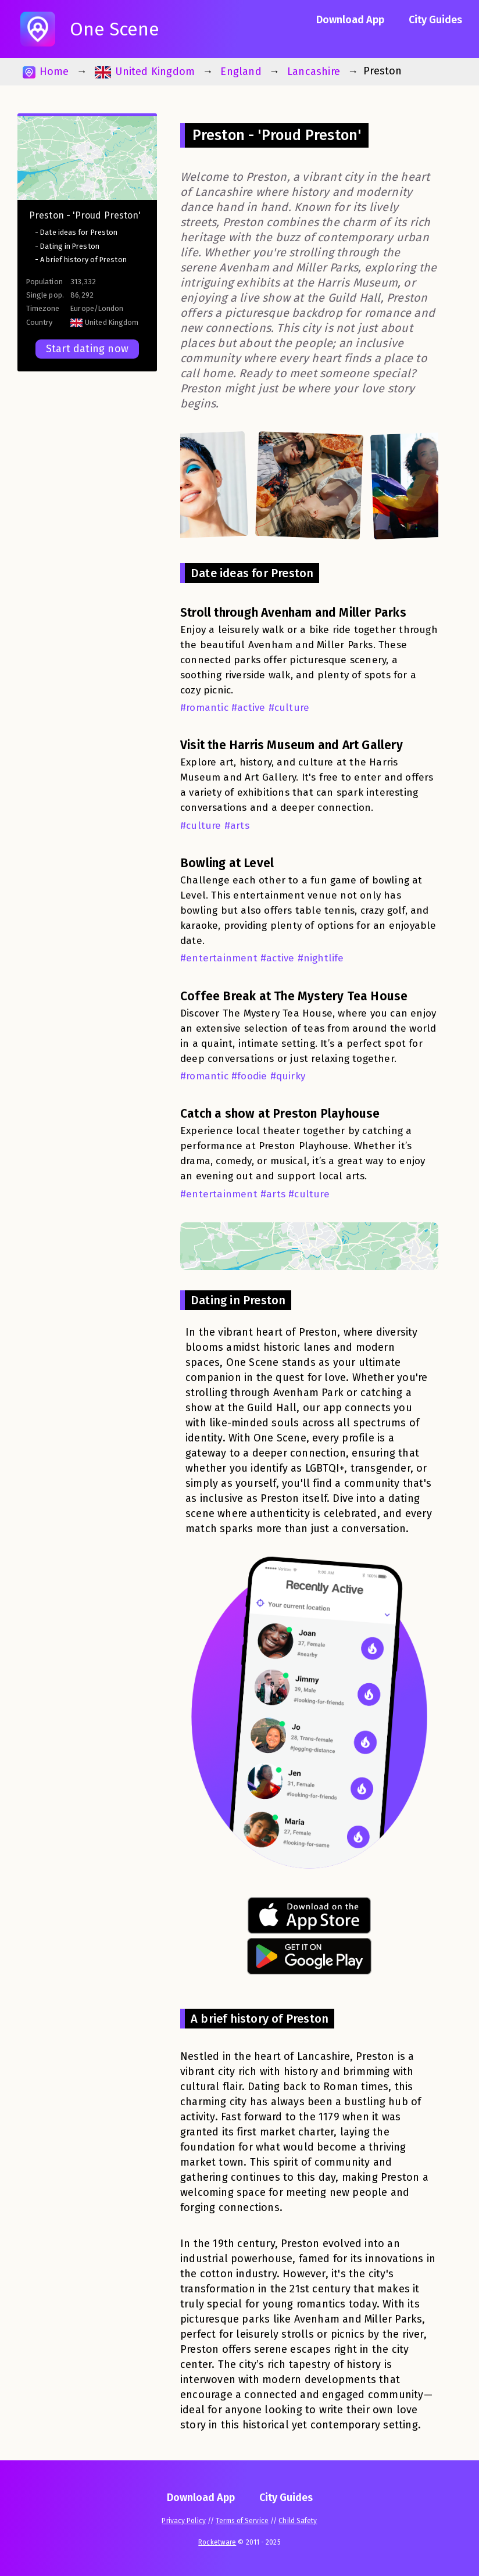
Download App (350, 19)
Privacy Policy (183, 2521)
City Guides (435, 19)
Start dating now (87, 348)
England (240, 71)
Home (46, 71)
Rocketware (217, 2542)
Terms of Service (242, 2521)
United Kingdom (145, 71)
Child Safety (297, 2521)
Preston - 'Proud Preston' (85, 215)
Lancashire (313, 71)
